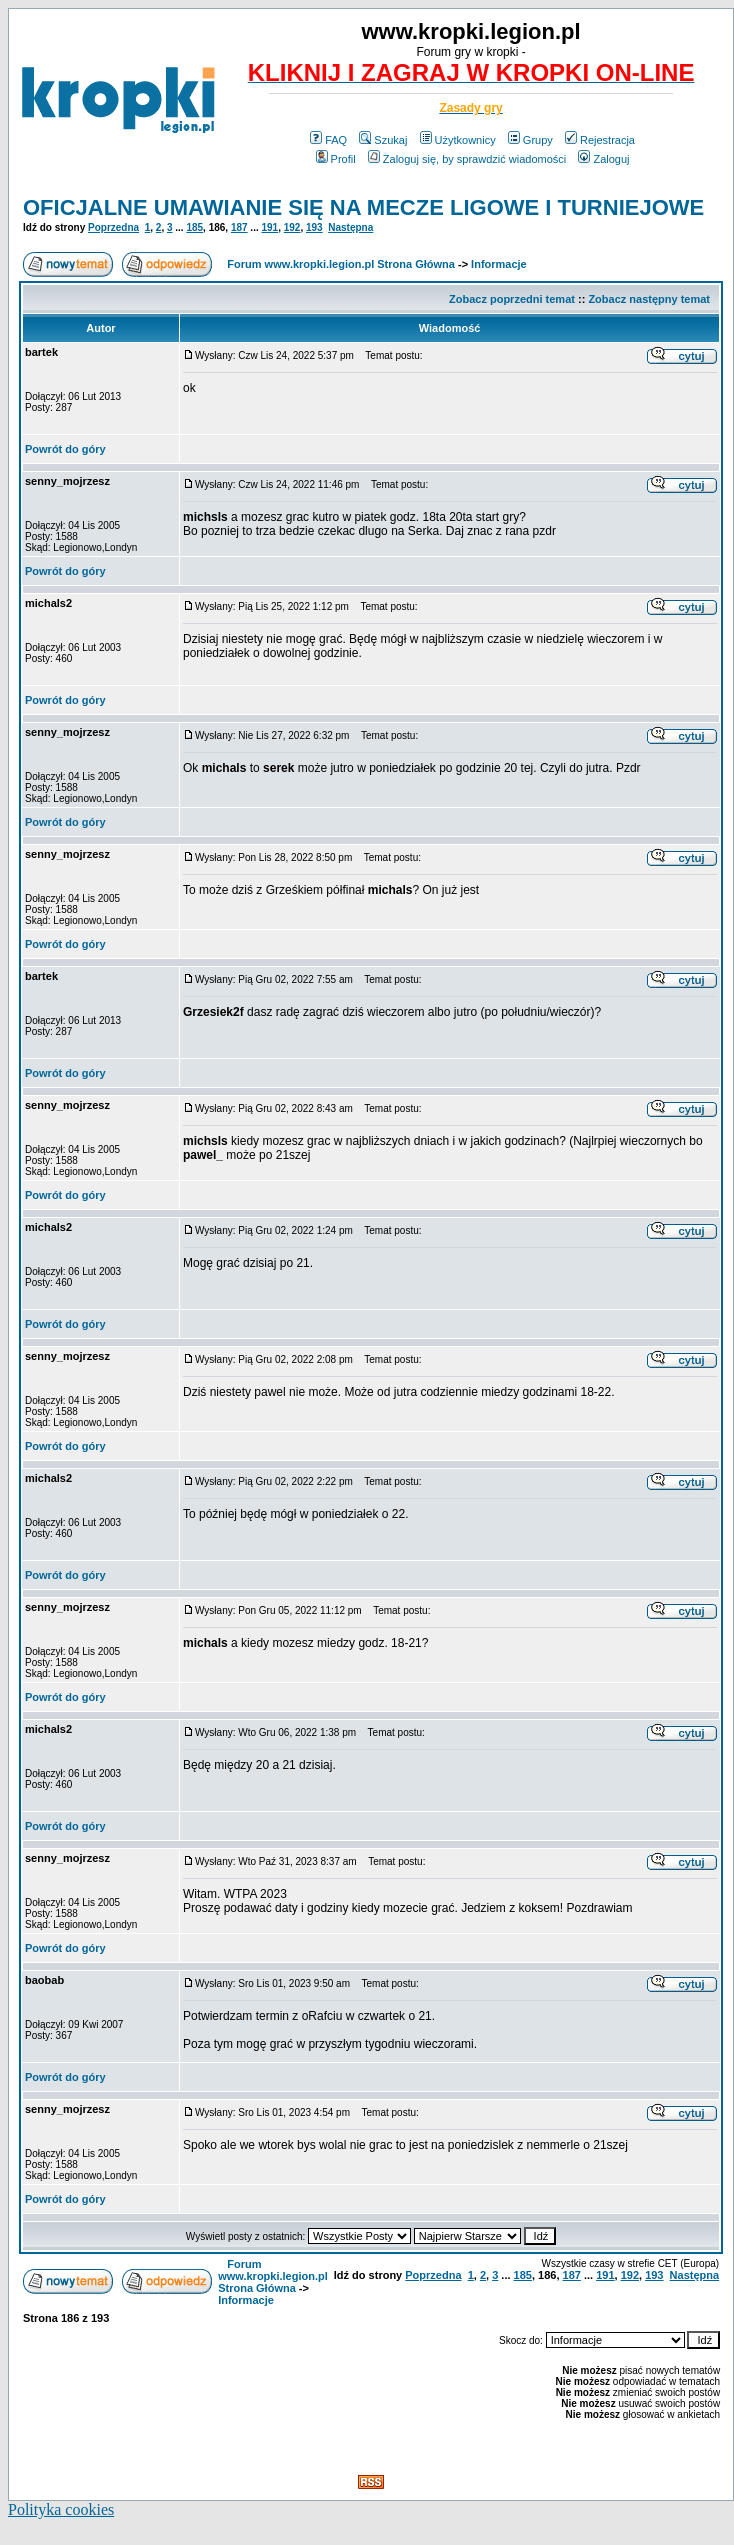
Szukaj (383, 140)
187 (239, 227)
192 (292, 227)
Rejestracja (600, 140)
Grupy (530, 140)
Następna (350, 227)
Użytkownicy (458, 140)
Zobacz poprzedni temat (512, 299)
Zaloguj (603, 159)
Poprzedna (113, 227)
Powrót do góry (65, 449)
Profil (336, 159)
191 (270, 227)
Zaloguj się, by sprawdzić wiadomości (467, 159)
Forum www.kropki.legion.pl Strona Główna (341, 264)
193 (314, 227)
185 (194, 227)
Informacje (499, 264)
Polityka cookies (61, 2509)
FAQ (328, 140)
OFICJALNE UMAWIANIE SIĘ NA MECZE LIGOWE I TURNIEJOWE (363, 207)
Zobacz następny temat (649, 299)
